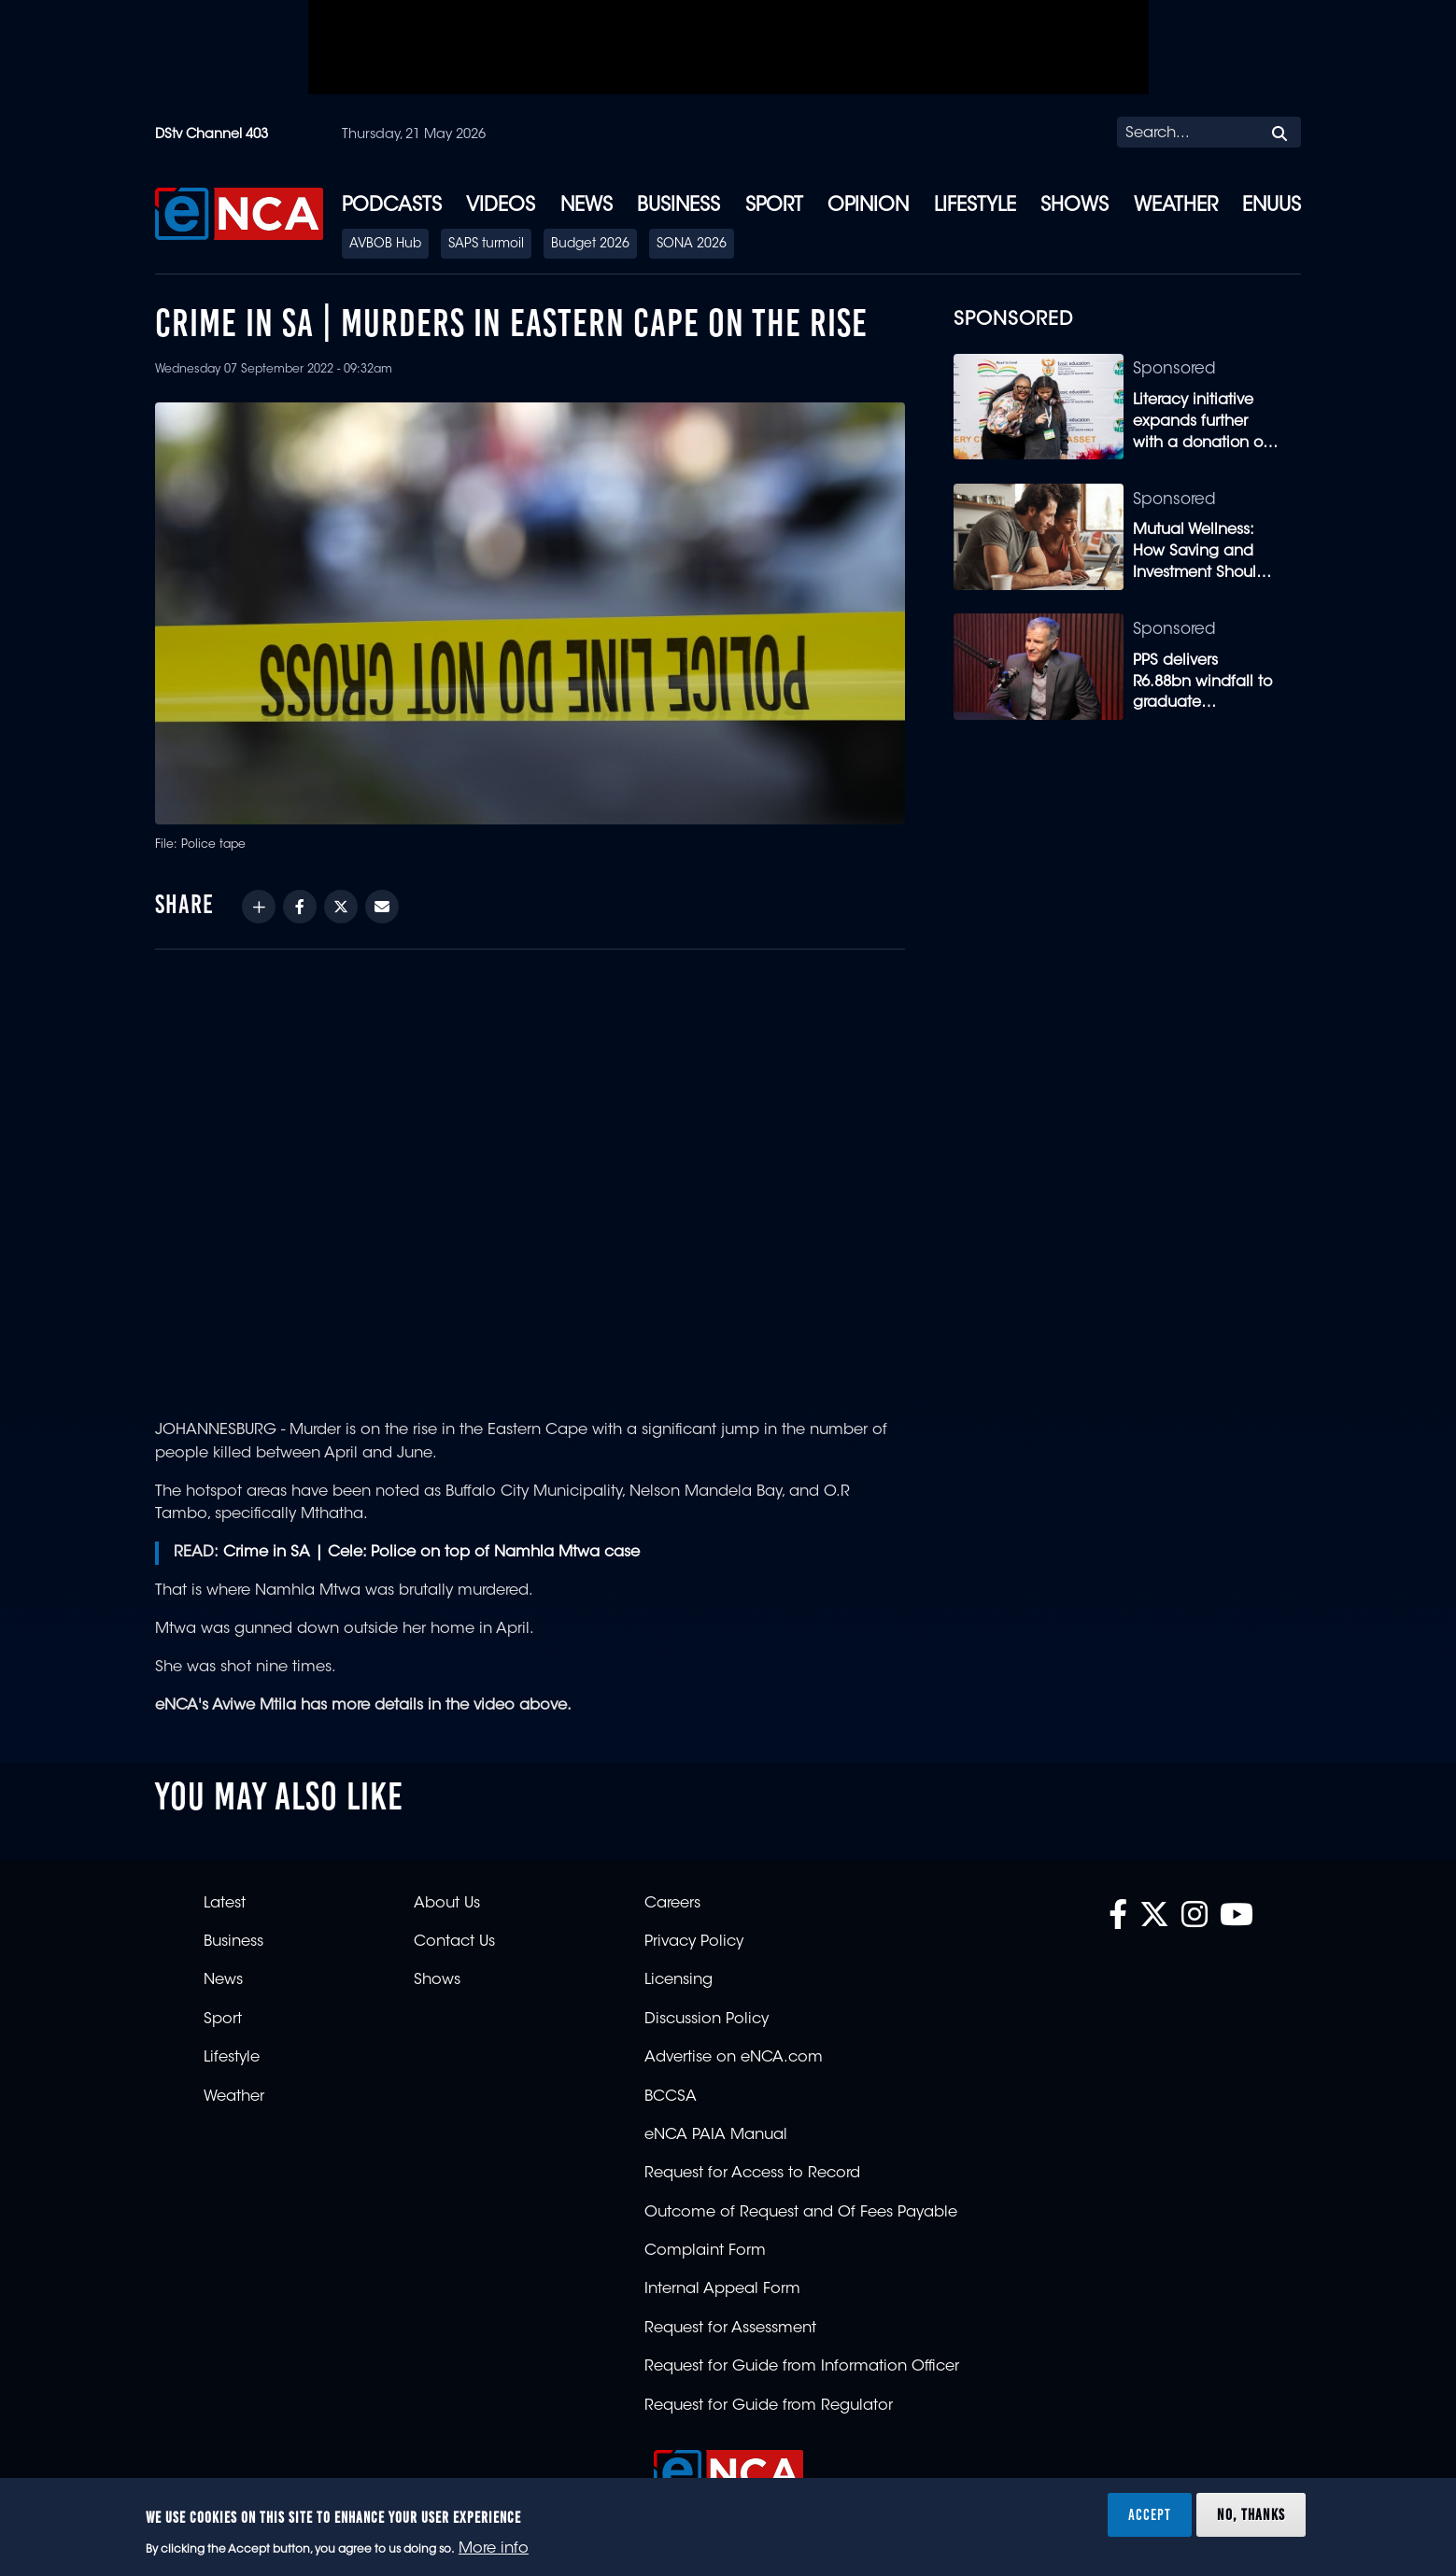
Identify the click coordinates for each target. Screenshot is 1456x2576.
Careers (672, 1903)
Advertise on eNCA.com (733, 2057)
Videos (500, 206)
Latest (225, 1903)
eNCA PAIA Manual (715, 2135)
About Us (447, 1903)
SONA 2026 (692, 244)
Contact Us (454, 1942)
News (586, 206)
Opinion (868, 206)
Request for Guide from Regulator (768, 2406)
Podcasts (392, 206)
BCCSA (670, 2097)
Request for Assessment (730, 2328)
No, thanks (1251, 2514)
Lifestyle (975, 206)
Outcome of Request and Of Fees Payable (800, 2212)
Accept (1149, 2514)
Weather (1176, 206)
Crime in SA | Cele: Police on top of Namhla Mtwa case (431, 1552)
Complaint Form (705, 2251)
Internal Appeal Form (722, 2289)
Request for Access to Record (752, 2173)
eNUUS (1271, 206)
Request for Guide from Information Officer (801, 2366)
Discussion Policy (706, 2019)
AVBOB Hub (385, 244)
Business (678, 206)
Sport (774, 206)
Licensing (678, 1980)
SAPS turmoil (486, 244)
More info (494, 2548)
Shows (1074, 206)
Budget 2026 (590, 244)
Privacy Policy (693, 1942)
